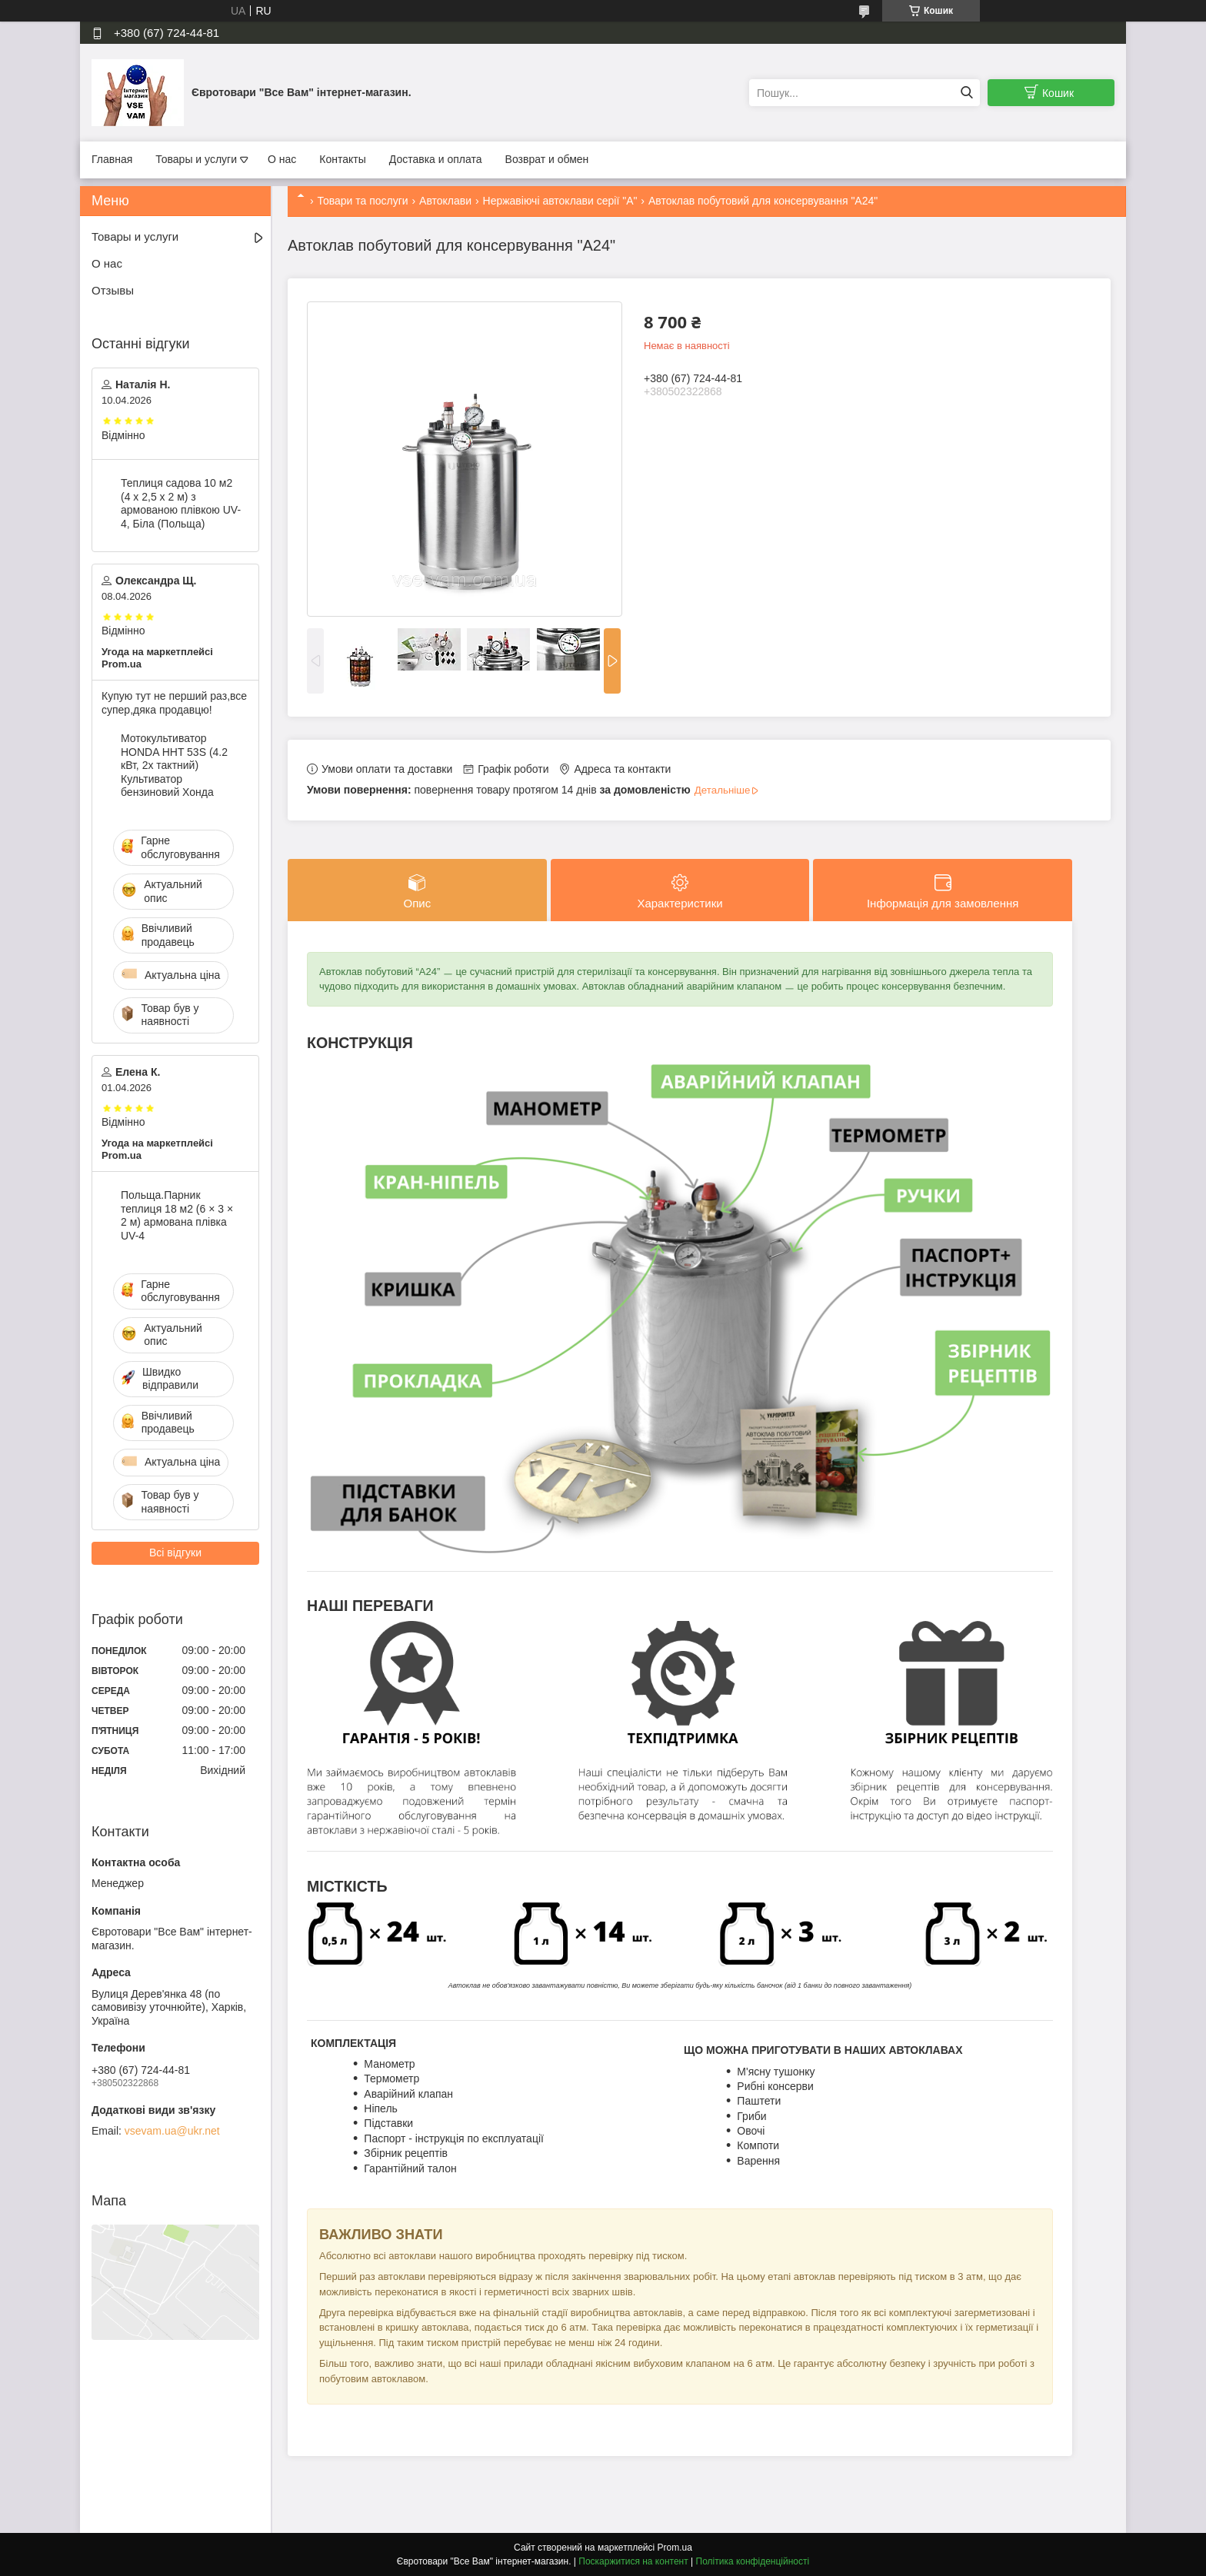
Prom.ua (675, 2547)
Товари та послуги (362, 201)
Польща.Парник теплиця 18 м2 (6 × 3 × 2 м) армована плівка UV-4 (177, 1215)
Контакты (342, 159)
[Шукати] (966, 92)
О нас (282, 159)
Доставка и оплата (435, 159)
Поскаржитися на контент (633, 2561)
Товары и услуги (196, 159)
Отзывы (113, 290)
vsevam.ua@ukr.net (172, 2131)
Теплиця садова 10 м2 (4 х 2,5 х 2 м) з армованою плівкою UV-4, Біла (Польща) (181, 503)
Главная (112, 159)
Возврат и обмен (547, 159)
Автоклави (445, 201)
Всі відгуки (175, 1552)
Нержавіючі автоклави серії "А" (560, 201)
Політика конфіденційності (753, 2561)
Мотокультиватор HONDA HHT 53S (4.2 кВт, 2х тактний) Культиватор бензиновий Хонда (174, 765)
